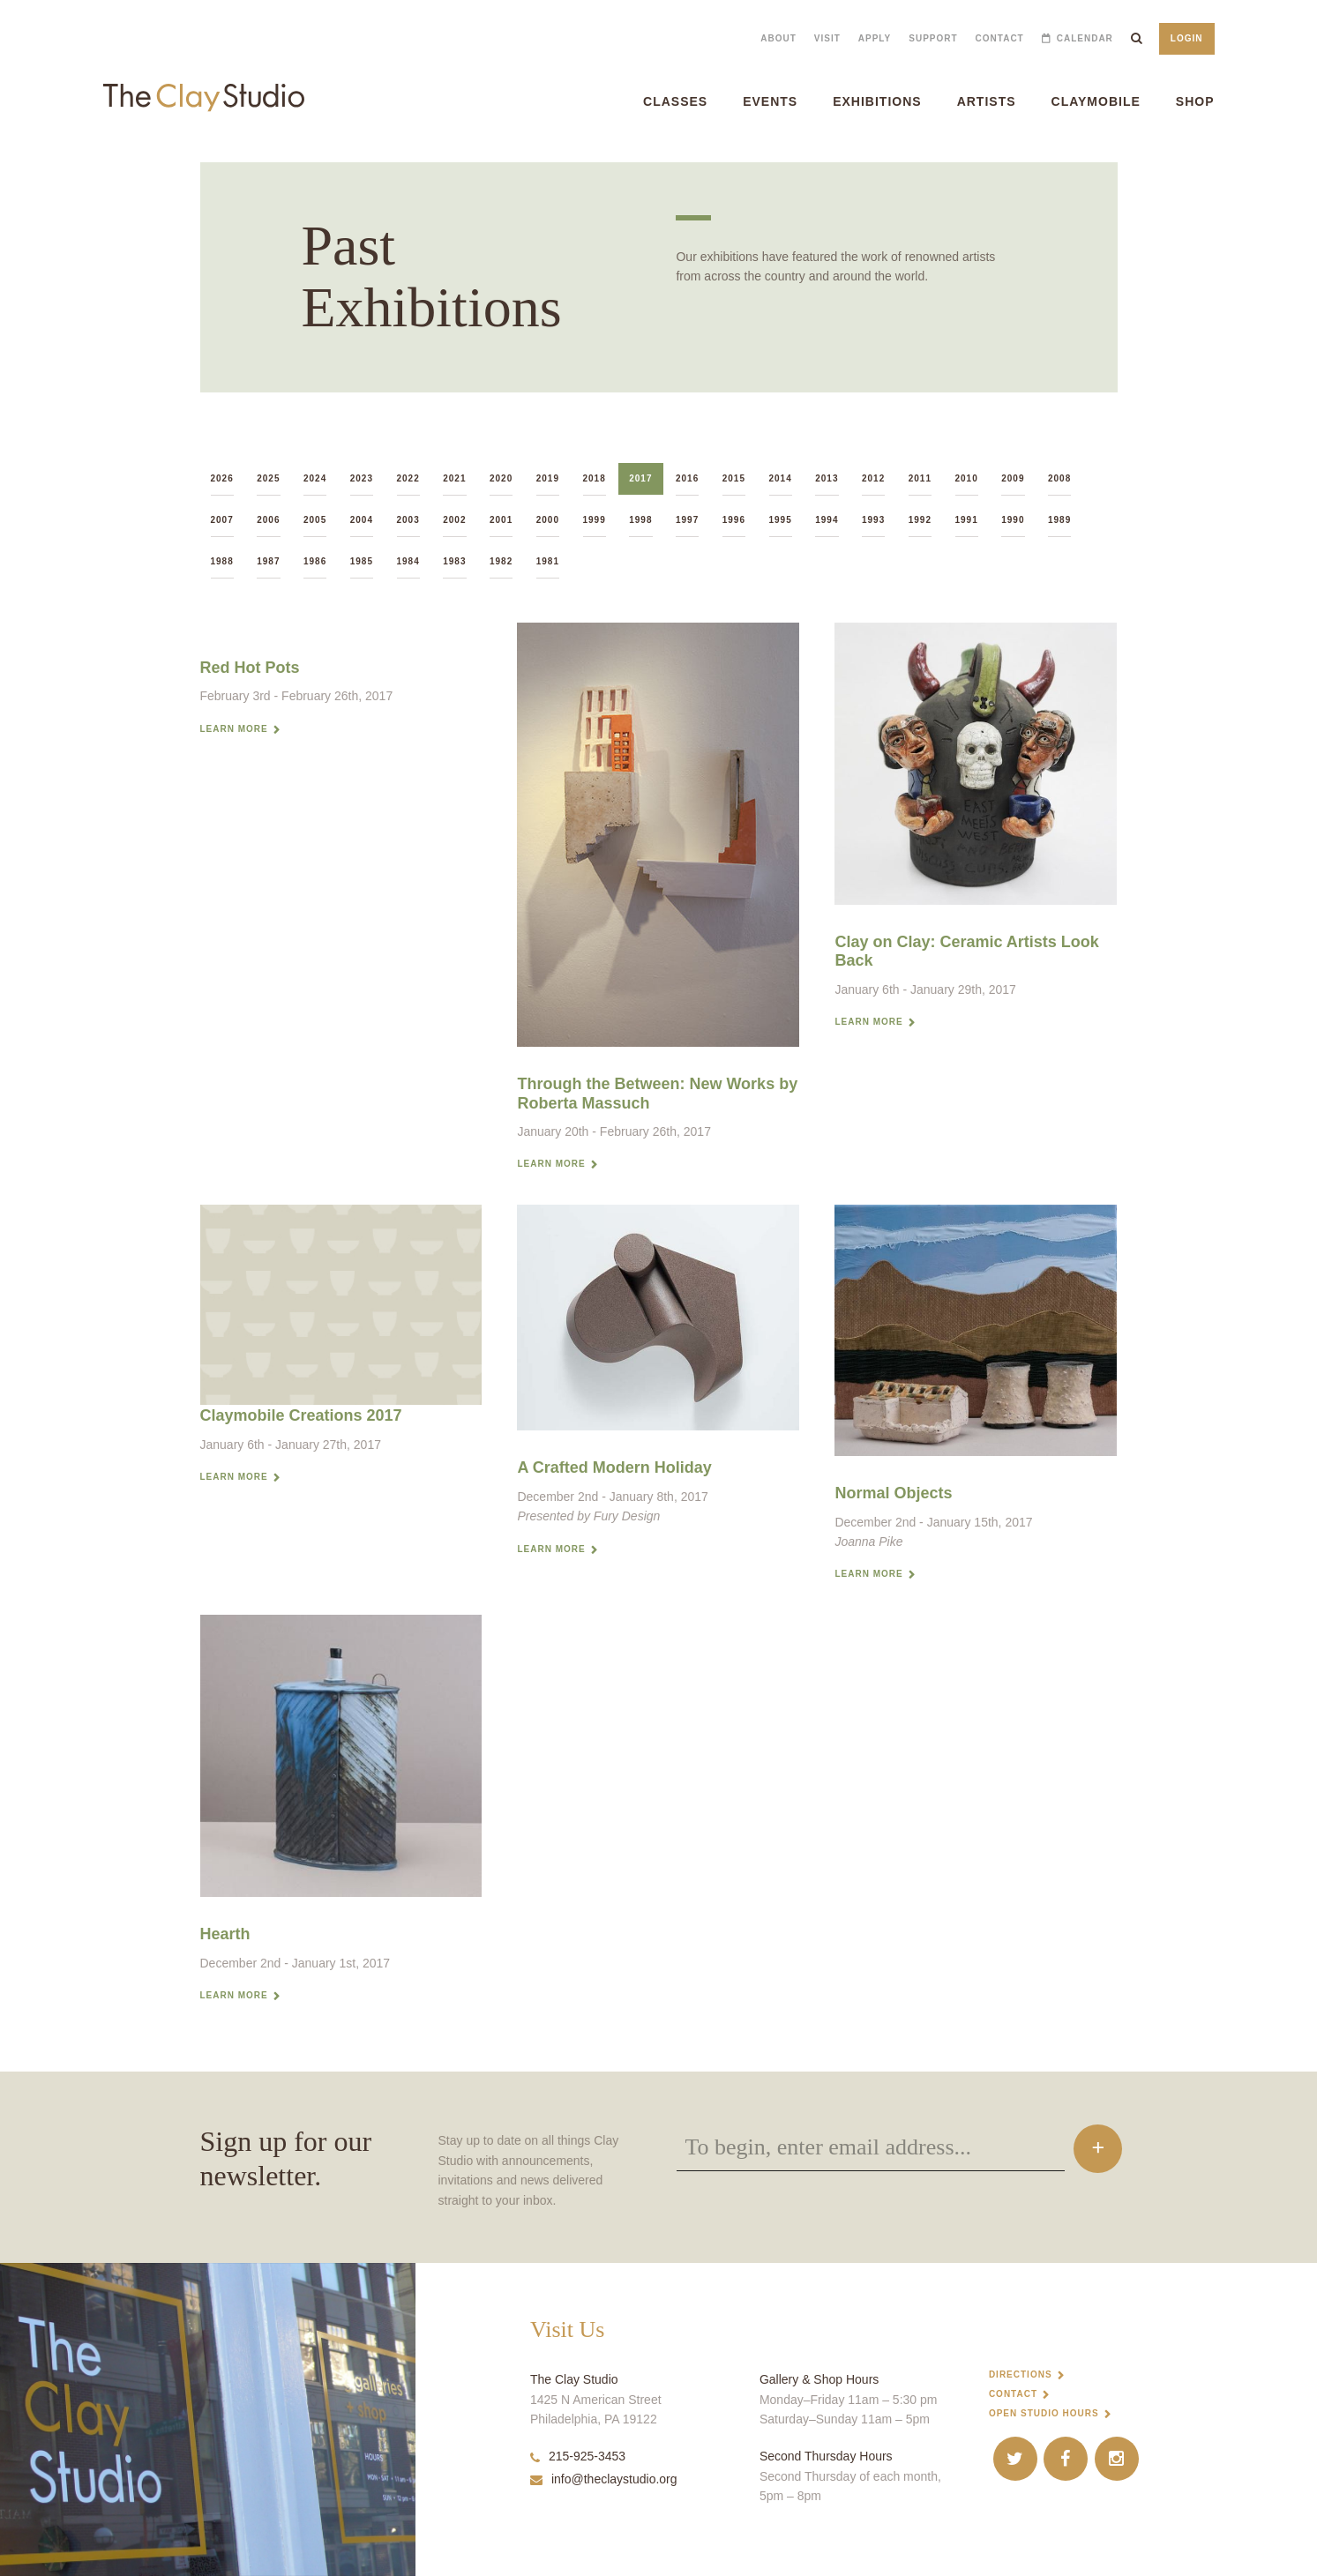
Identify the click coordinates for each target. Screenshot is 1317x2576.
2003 (408, 520)
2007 (222, 520)
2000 (547, 520)
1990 (1012, 520)
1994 (826, 520)
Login (1187, 38)
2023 (361, 478)
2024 (314, 478)
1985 (361, 561)
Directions (1020, 2374)
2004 (361, 520)
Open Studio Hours (1044, 2413)
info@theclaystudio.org (603, 2479)
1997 (687, 520)
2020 (501, 478)
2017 (640, 478)
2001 (501, 520)
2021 (454, 478)
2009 (1012, 478)
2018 (594, 478)
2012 (873, 478)
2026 (222, 478)
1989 (1059, 520)
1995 (780, 520)
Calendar (1085, 38)
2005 (314, 520)
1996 (733, 520)
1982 (501, 561)
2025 (268, 478)
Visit (827, 38)
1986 (314, 561)
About (778, 38)
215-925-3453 (577, 2456)
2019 (547, 478)
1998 (640, 520)
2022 (408, 478)
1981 (547, 561)
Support (933, 38)
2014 (780, 478)
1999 (594, 520)
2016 (687, 478)
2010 (966, 478)
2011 (920, 478)
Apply (874, 38)
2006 (268, 520)
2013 (826, 478)
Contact (1000, 38)
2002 (454, 520)
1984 (408, 561)
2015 (733, 478)
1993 (873, 520)
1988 (222, 561)
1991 (966, 520)
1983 (454, 561)
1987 (268, 561)
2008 (1059, 478)
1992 (920, 520)
